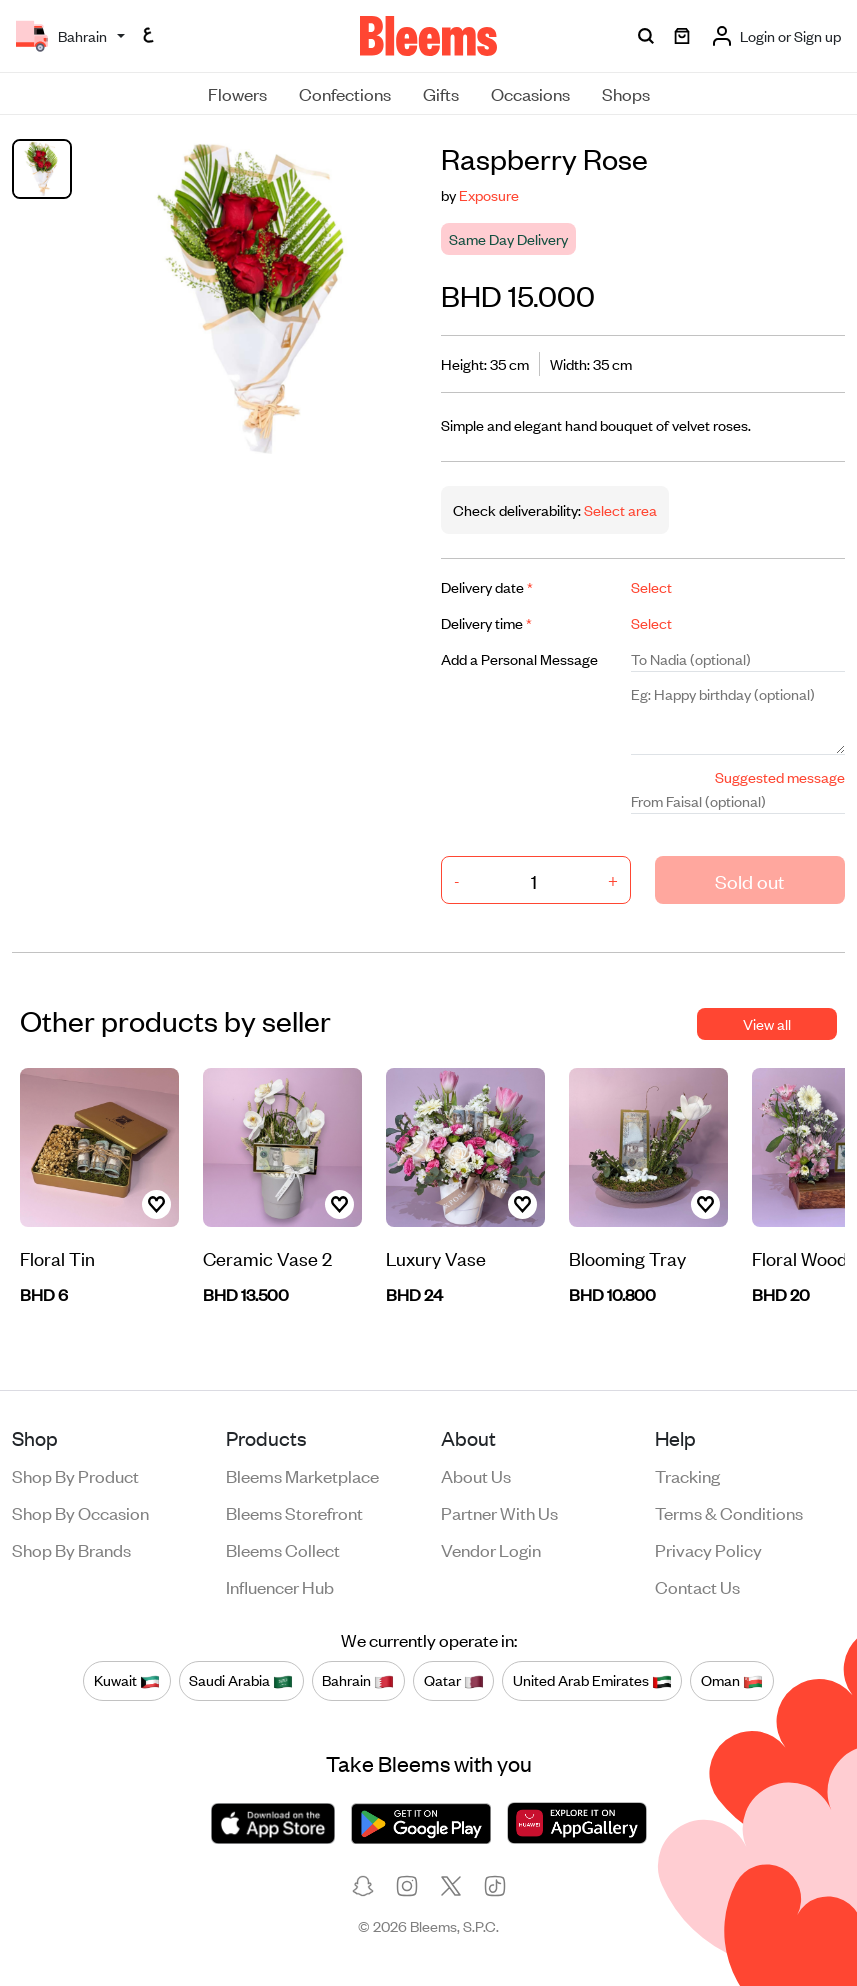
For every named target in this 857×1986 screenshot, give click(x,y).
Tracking (687, 1475)
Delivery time (486, 622)
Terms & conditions (729, 1512)
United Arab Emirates (592, 1681)
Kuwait (127, 1681)
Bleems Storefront (294, 1512)
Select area (619, 509)
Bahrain (358, 1681)
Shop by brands (71, 1549)
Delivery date (487, 586)
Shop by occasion (80, 1512)
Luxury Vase (436, 1257)
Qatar (454, 1681)
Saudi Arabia (241, 1681)
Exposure (489, 194)
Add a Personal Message (519, 658)
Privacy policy (708, 1549)
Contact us (697, 1586)
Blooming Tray (627, 1257)
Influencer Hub (280, 1586)
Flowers (237, 93)
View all (767, 1023)
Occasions (530, 93)
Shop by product (75, 1475)
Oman (732, 1681)
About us (476, 1475)
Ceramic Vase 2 (267, 1257)
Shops (626, 93)
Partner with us (499, 1512)
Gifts (441, 93)
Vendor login (491, 1549)
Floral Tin (57, 1257)
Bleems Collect (283, 1549)
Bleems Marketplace (302, 1475)
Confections (345, 93)
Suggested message (780, 776)
